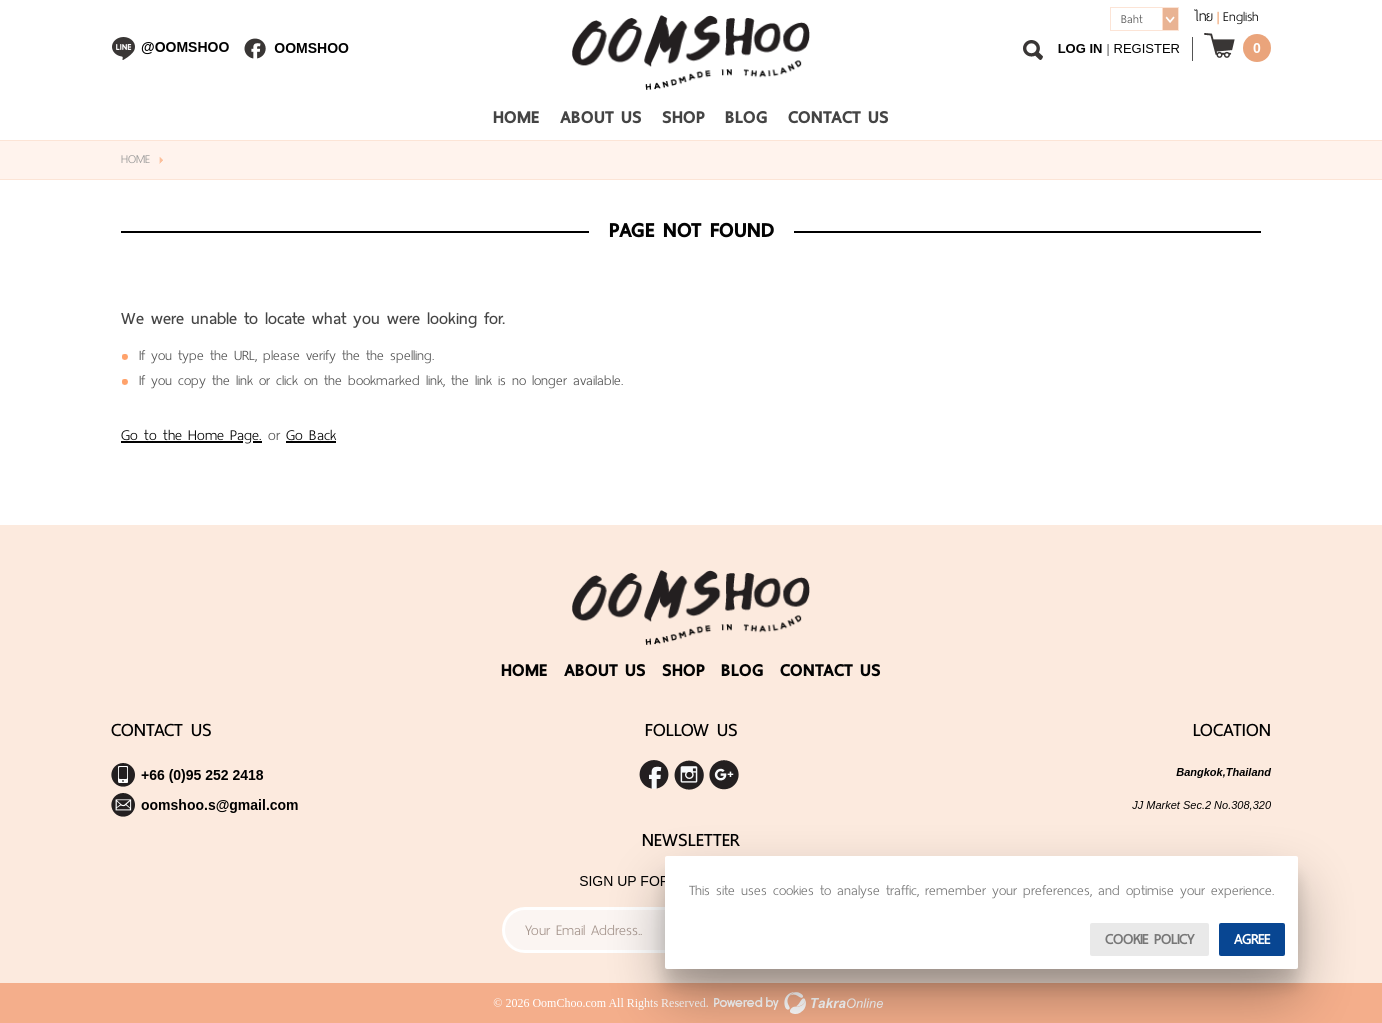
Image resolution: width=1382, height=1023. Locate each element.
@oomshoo (185, 47)
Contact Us (838, 117)
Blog (746, 117)
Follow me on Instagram (689, 775)
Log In (1080, 48)
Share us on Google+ (724, 775)
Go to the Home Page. (191, 435)
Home (516, 117)
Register (1147, 48)
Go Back (311, 435)
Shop (683, 117)
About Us (601, 117)
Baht (1132, 19)
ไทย (1203, 16)
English (1241, 16)
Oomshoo (311, 48)
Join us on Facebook (654, 775)
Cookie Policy (1149, 939)
